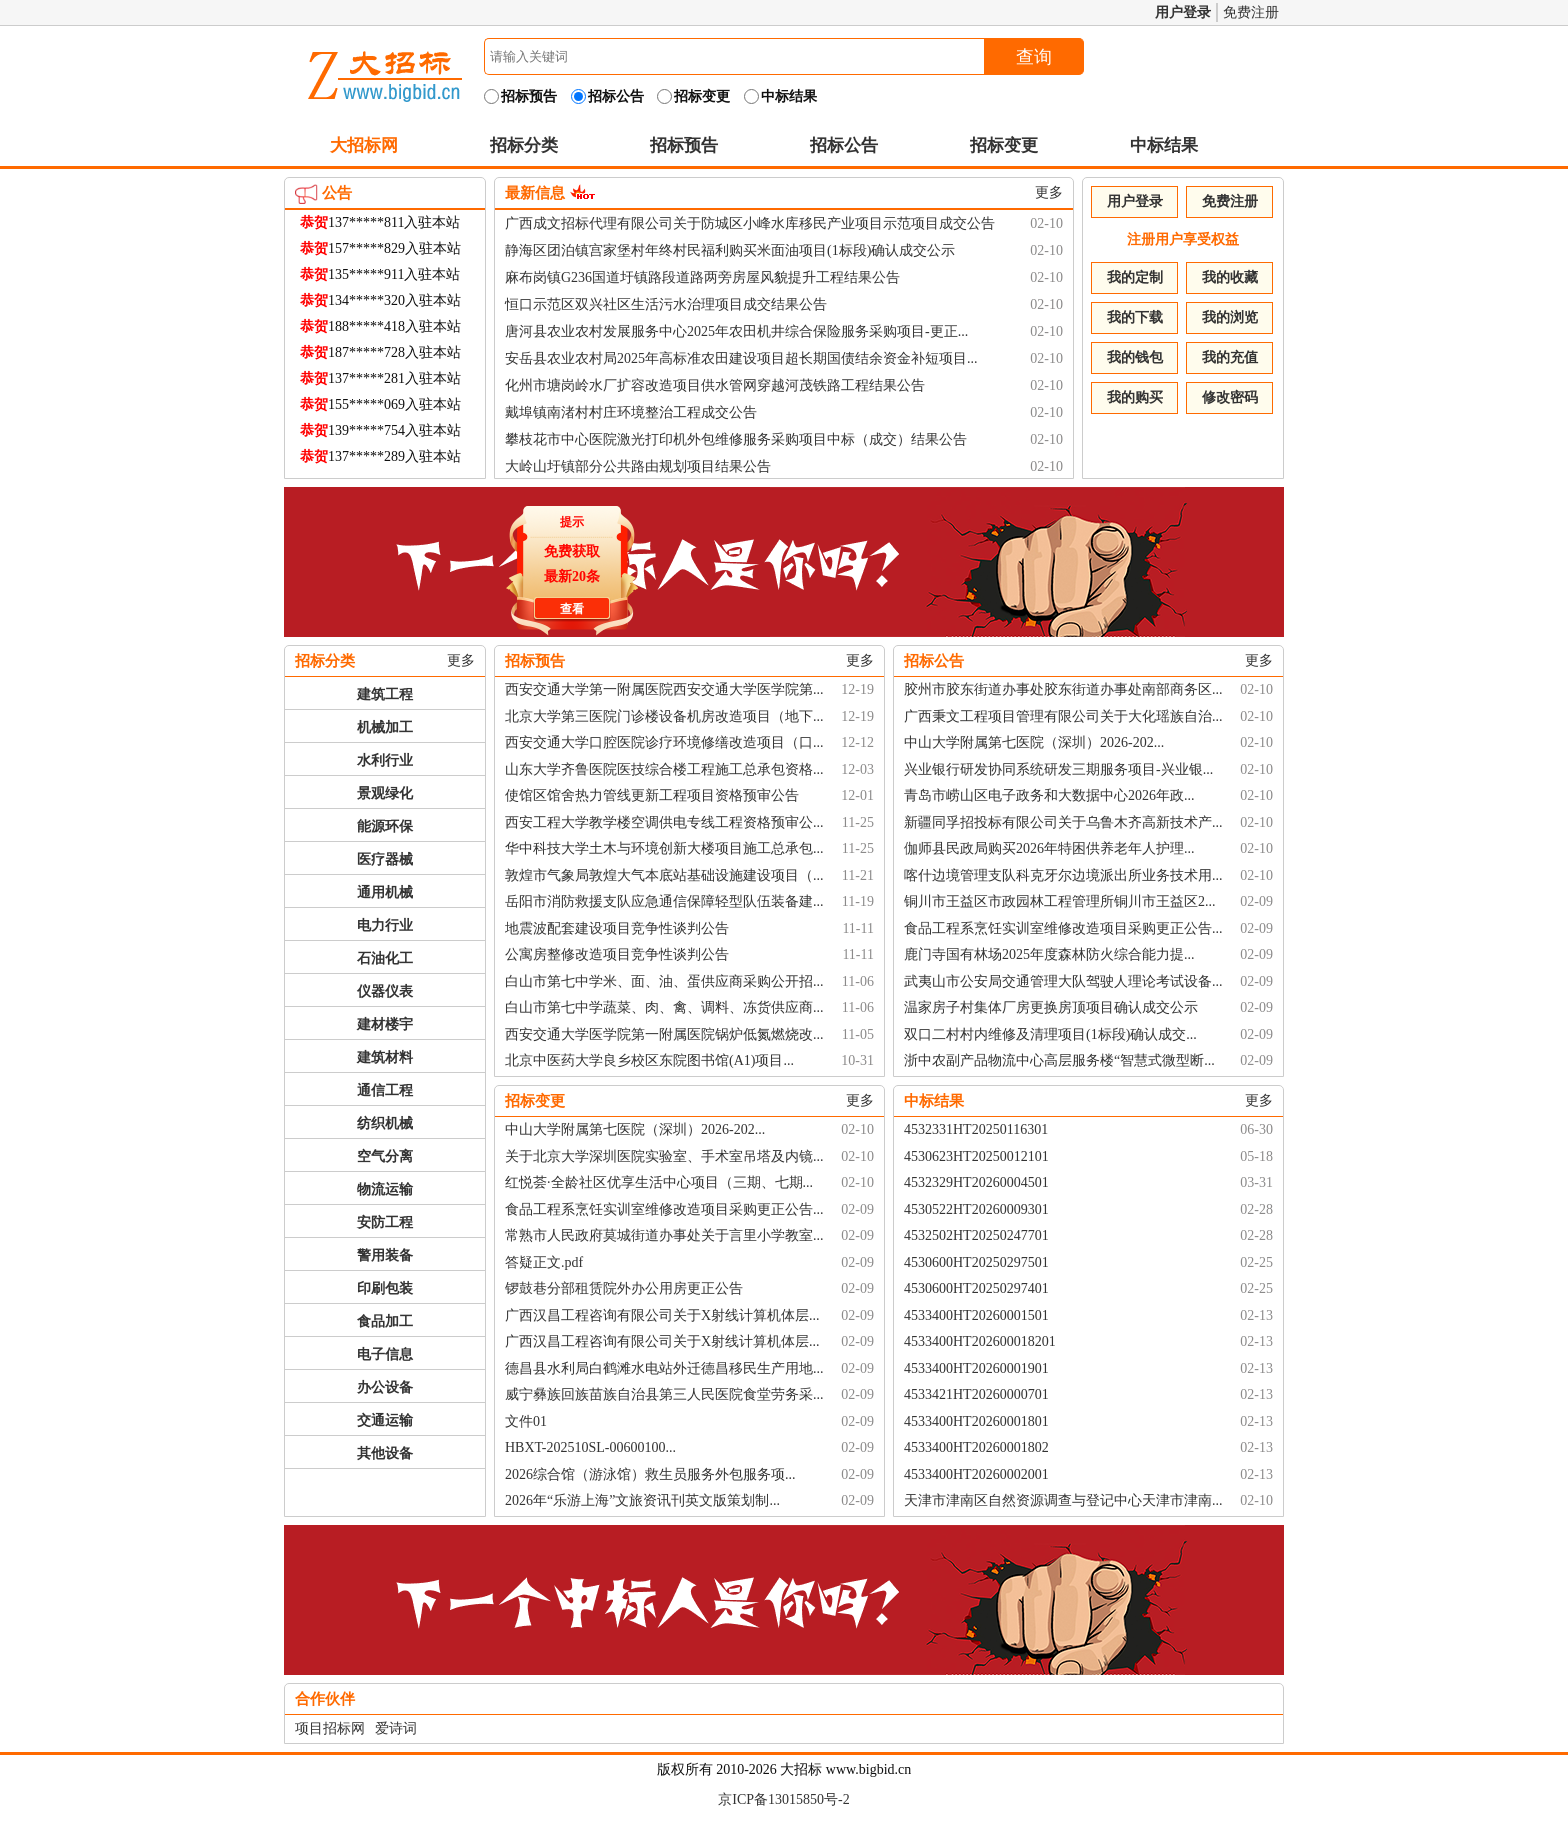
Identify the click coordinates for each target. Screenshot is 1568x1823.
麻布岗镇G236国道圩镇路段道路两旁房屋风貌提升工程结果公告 (702, 277)
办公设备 (385, 1387)
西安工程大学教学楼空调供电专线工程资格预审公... (664, 822)
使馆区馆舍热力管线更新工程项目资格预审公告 (652, 795)
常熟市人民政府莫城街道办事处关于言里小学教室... (664, 1235)
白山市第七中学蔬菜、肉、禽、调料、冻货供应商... (664, 1007)
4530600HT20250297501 (976, 1262)
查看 (569, 606)
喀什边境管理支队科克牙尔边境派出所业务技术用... (1063, 875)
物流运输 (385, 1189)
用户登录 (1183, 12)
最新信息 (535, 193)
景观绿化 (385, 793)
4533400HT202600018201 (980, 1341)
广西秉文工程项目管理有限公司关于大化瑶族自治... (1063, 716)
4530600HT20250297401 (976, 1288)
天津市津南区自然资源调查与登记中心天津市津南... (1063, 1500)
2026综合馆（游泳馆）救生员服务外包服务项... (650, 1474)
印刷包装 (385, 1288)
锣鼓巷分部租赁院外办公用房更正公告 (624, 1288)
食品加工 (385, 1321)
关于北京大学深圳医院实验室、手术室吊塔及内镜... (664, 1156)
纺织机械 (385, 1123)
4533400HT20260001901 (976, 1368)
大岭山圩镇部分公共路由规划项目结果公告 (638, 466)
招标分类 (524, 145)
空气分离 (385, 1156)
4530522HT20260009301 (976, 1209)
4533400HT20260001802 (976, 1447)
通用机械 (385, 892)
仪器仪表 (385, 991)
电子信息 (385, 1354)
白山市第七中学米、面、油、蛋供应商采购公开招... (664, 981)
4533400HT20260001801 (976, 1421)
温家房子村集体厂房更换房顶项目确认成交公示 (1051, 1007)
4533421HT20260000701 (976, 1394)
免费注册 (1251, 12)
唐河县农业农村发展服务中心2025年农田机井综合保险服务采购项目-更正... (736, 331)
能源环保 (385, 826)
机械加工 (385, 727)
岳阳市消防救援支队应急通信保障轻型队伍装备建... (664, 901)
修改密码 (1230, 397)
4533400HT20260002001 (976, 1474)
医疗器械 (385, 859)
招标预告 (684, 145)
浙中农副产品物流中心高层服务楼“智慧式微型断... (1059, 1060)
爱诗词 (396, 1728)
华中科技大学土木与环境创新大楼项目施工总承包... (664, 848)
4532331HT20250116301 (976, 1129)
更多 (1049, 192)
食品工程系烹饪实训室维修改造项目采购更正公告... (1063, 928)
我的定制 (1135, 277)
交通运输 (385, 1420)
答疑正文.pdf (544, 1262)
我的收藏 (1230, 277)
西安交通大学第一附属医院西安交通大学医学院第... (664, 689)
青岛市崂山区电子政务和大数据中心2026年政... (1049, 795)
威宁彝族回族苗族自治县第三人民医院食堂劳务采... (664, 1394)
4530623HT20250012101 (976, 1156)
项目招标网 (330, 1728)
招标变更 (1004, 145)
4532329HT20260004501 (976, 1182)
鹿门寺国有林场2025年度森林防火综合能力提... (1049, 954)
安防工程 (385, 1222)
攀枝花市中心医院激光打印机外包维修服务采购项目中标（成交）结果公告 (736, 439)
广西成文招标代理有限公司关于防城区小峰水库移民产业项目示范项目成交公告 (750, 223)
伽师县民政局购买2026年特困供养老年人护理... (1049, 848)
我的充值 (1230, 357)
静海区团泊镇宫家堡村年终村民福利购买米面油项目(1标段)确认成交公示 (730, 250)
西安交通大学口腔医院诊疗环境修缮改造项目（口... (664, 742)
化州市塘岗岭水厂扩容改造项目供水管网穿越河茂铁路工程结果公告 (715, 385)
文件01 (526, 1421)
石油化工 (385, 958)
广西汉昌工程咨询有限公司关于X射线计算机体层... (662, 1315)
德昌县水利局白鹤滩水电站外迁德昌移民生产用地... (664, 1368)
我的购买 (1135, 397)
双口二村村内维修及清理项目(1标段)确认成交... (1050, 1034)
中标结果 (1164, 145)
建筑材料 (385, 1057)
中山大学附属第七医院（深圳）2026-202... (1034, 742)
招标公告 (844, 145)
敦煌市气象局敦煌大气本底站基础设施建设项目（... (664, 875)
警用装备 (385, 1255)
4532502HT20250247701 (976, 1235)
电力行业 (385, 925)
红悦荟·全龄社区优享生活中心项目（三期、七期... (659, 1182)
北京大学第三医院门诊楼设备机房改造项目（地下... (664, 716)
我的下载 (1135, 317)
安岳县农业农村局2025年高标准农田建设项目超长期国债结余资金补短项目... (741, 358)
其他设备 (385, 1453)
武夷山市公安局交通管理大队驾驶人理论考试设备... (1063, 981)
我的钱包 (1135, 357)
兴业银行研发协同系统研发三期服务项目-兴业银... (1058, 769)
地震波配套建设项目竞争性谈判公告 (617, 928)
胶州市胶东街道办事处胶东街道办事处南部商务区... (1063, 689)
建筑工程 (385, 694)
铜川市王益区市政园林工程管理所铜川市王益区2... (1060, 901)
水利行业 (385, 760)
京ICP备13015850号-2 (783, 1799)
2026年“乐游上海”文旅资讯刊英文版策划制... (642, 1500)
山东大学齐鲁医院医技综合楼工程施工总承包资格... (664, 769)
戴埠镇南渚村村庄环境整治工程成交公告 (631, 412)
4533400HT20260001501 (976, 1315)
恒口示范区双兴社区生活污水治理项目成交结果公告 (666, 304)
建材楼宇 (385, 1024)
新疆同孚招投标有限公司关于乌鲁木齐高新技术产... (1063, 822)
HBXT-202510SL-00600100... (590, 1447)
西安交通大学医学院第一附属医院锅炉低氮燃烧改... (664, 1034)
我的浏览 (1230, 317)
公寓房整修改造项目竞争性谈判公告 (617, 954)
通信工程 (385, 1090)
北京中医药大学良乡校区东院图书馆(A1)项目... (649, 1060)
